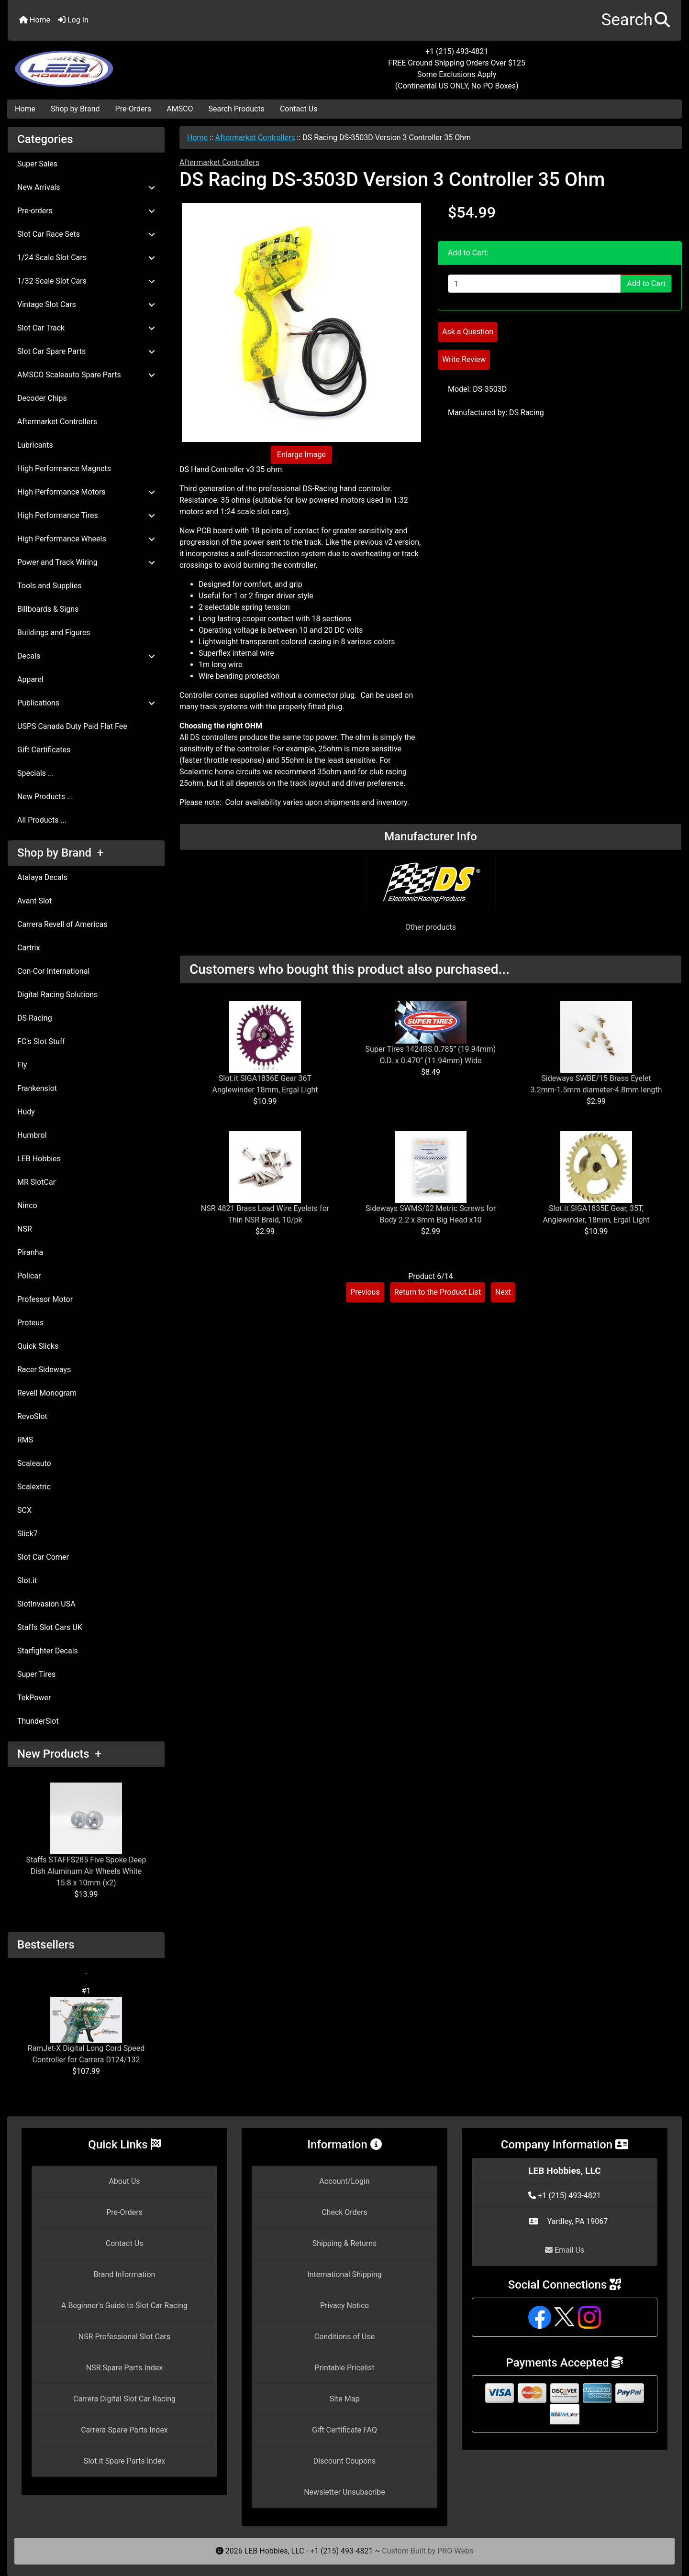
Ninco (27, 1205)
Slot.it (27, 1580)
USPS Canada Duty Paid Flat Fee (72, 726)
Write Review (464, 359)
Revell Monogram (47, 1393)
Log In (73, 19)
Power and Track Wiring (86, 562)
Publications (86, 702)
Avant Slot (34, 900)
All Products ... (42, 820)
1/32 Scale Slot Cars (86, 281)
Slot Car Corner (43, 1557)
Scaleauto (34, 1463)
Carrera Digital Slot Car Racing (124, 2398)
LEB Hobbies (39, 1158)
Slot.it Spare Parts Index (125, 2461)
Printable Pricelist (344, 2367)
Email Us (564, 2250)
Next (503, 1292)
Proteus (30, 1322)
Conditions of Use (344, 2336)
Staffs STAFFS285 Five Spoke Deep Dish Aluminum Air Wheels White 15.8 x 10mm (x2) (86, 1835)
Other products (430, 927)
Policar (29, 1275)
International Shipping (344, 2274)
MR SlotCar (36, 1182)
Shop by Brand (75, 108)
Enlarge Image (301, 454)
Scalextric (34, 1486)
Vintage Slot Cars (86, 304)
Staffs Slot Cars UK (49, 1627)
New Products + (59, 1754)
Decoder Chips (42, 398)
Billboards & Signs (47, 609)
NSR (24, 1228)
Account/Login (344, 2181)
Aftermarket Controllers (255, 137)
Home (34, 19)
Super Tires (36, 1674)
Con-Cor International (53, 971)
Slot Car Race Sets (86, 234)
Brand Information (125, 2274)
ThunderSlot (38, 1721)
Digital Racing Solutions (57, 994)
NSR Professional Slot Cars (124, 2336)
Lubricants (35, 445)
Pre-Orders (133, 108)
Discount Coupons (344, 2461)
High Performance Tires (86, 515)
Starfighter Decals (47, 1650)
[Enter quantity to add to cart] (534, 284)
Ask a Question (467, 331)
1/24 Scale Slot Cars (86, 257)
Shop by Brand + (60, 852)
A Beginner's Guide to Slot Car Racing (124, 2305)
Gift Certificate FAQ (344, 2429)
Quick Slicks (37, 1346)
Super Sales (37, 163)
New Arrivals (86, 187)
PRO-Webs (455, 2550)
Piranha (30, 1252)
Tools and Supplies (49, 585)
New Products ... (45, 796)
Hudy (26, 1111)
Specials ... (35, 773)
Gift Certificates (43, 749)
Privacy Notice (344, 2305)
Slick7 (27, 1533)
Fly (22, 1064)
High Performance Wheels (86, 538)
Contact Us (299, 108)
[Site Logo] (120, 63)
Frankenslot (37, 1088)
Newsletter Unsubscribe (344, 2492)
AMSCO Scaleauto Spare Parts (86, 374)
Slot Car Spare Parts (86, 351)
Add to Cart (646, 283)
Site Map (345, 2398)
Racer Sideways (44, 1369)
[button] (636, 20)
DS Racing (34, 1018)
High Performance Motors (86, 491)
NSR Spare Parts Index (124, 2367)
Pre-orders (86, 210)
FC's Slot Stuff (41, 1041)
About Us (124, 2181)
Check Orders (344, 2212)
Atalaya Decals (42, 877)
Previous (365, 1292)
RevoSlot (32, 1416)
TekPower (34, 1697)
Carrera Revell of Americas (62, 924)
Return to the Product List (437, 1292)
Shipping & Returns (344, 2243)
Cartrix (28, 947)
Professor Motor (45, 1299)
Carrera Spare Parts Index (124, 2429)
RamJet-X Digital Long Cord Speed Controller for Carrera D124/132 (86, 2030)
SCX (24, 1510)
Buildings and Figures (53, 632)
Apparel (30, 679)
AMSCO (180, 108)
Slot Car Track (86, 327)
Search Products (237, 108)
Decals (86, 656)
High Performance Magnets (64, 468)
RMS (25, 1439)
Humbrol (32, 1135)
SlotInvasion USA (46, 1603)
